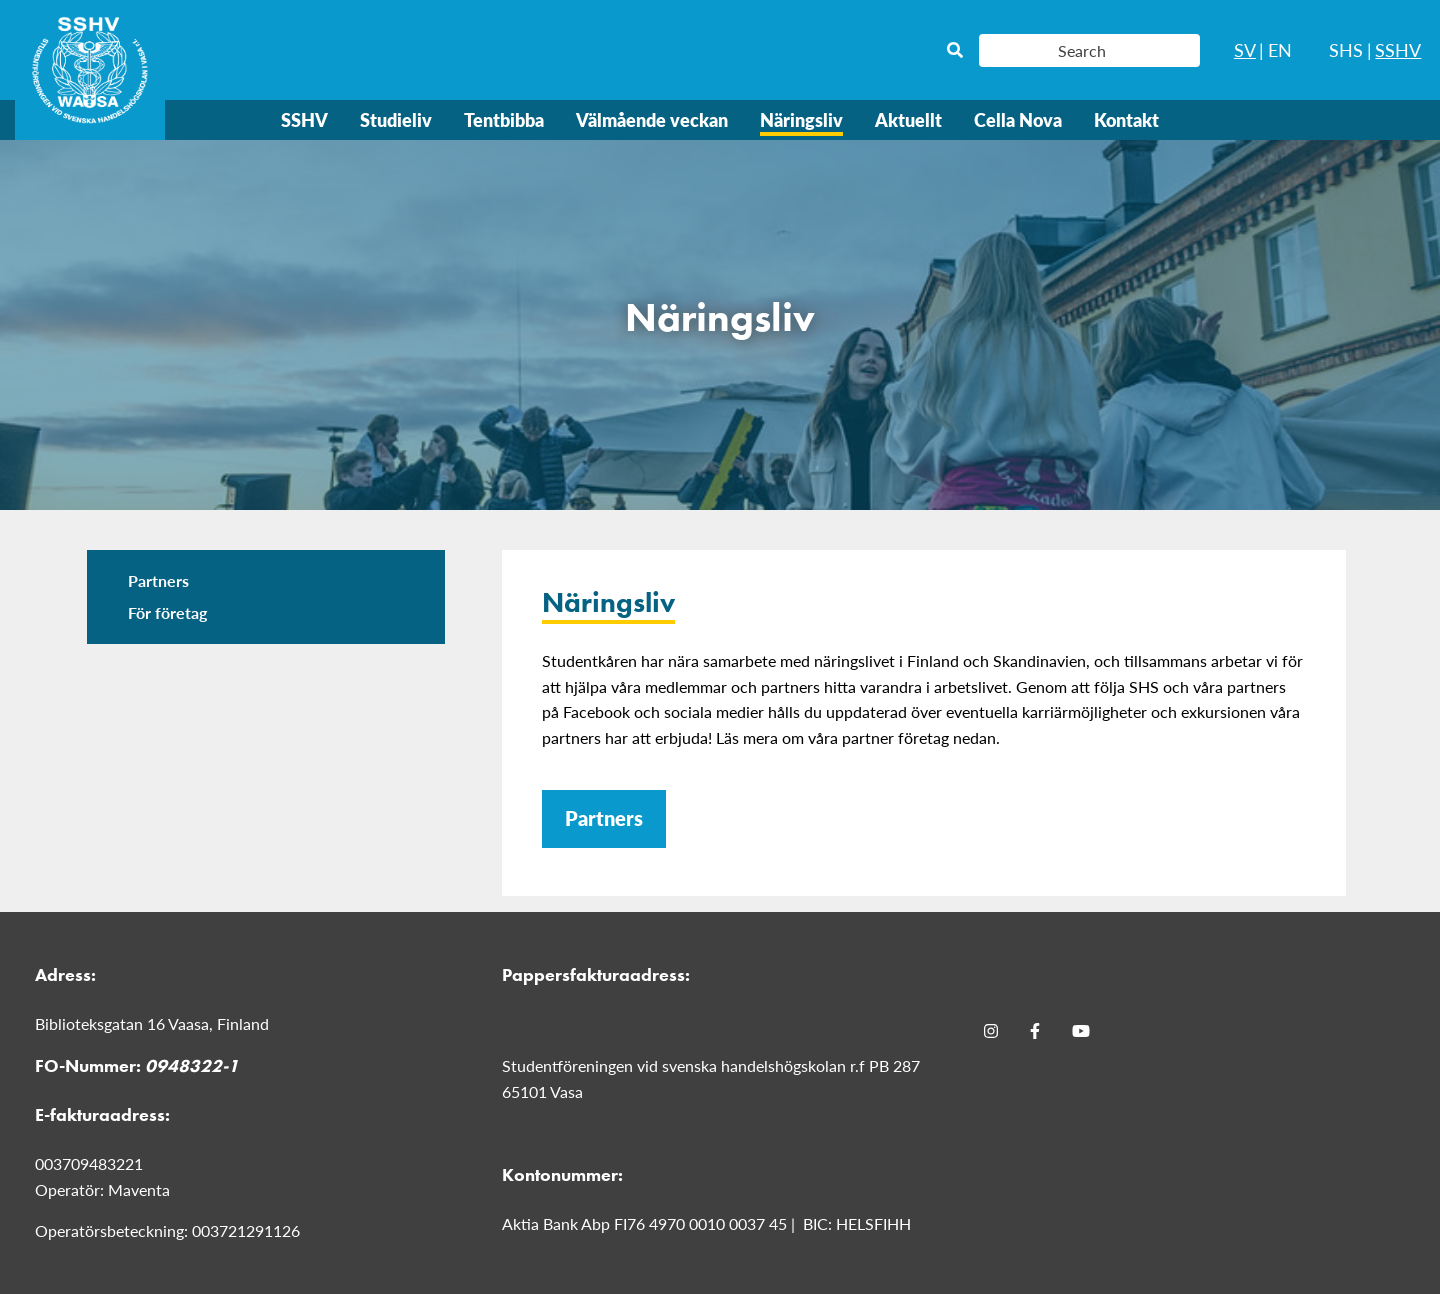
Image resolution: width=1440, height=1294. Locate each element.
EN (1280, 49)
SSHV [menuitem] (304, 119)
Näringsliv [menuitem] (801, 119)
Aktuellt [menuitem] (908, 119)
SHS (1346, 49)
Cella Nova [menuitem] (1018, 119)
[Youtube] (1081, 1030)
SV (1245, 49)
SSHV (1398, 49)
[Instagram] (991, 1030)
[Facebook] (1035, 1030)
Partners (158, 580)
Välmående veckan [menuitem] (652, 119)
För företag (167, 612)
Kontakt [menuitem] (1126, 119)
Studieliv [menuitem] (396, 119)
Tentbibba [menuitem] (504, 119)
